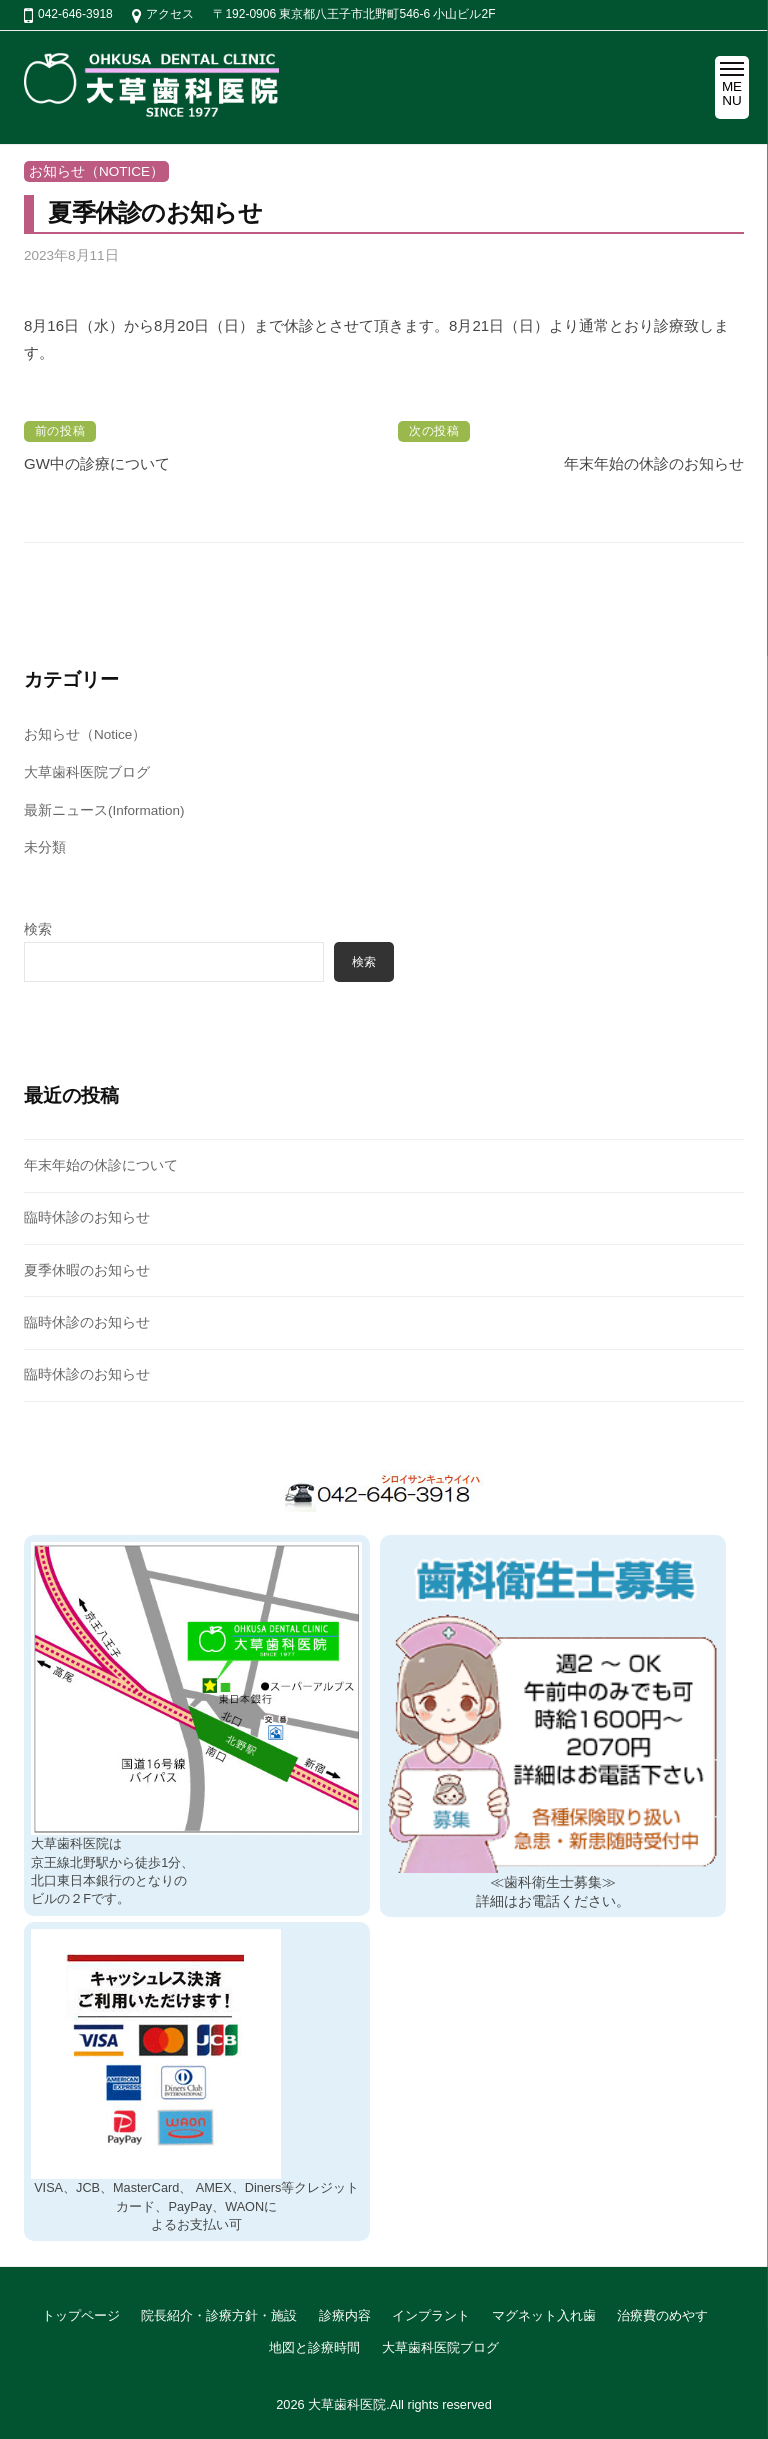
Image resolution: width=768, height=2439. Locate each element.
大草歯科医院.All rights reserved (400, 2404)
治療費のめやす (662, 2315)
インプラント (431, 2315)
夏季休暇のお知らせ (87, 1270)
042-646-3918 (75, 14)
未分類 (45, 847)
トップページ (81, 2315)
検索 (38, 929)
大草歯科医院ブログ (87, 772)
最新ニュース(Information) (104, 810)
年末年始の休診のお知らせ (654, 463)
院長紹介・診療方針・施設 (219, 2315)
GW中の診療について (97, 463)
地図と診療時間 (314, 2347)
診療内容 (345, 2315)
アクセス (170, 14)
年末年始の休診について (101, 1165)
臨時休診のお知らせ (87, 1217)
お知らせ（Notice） (96, 171)
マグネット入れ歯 (544, 2315)
